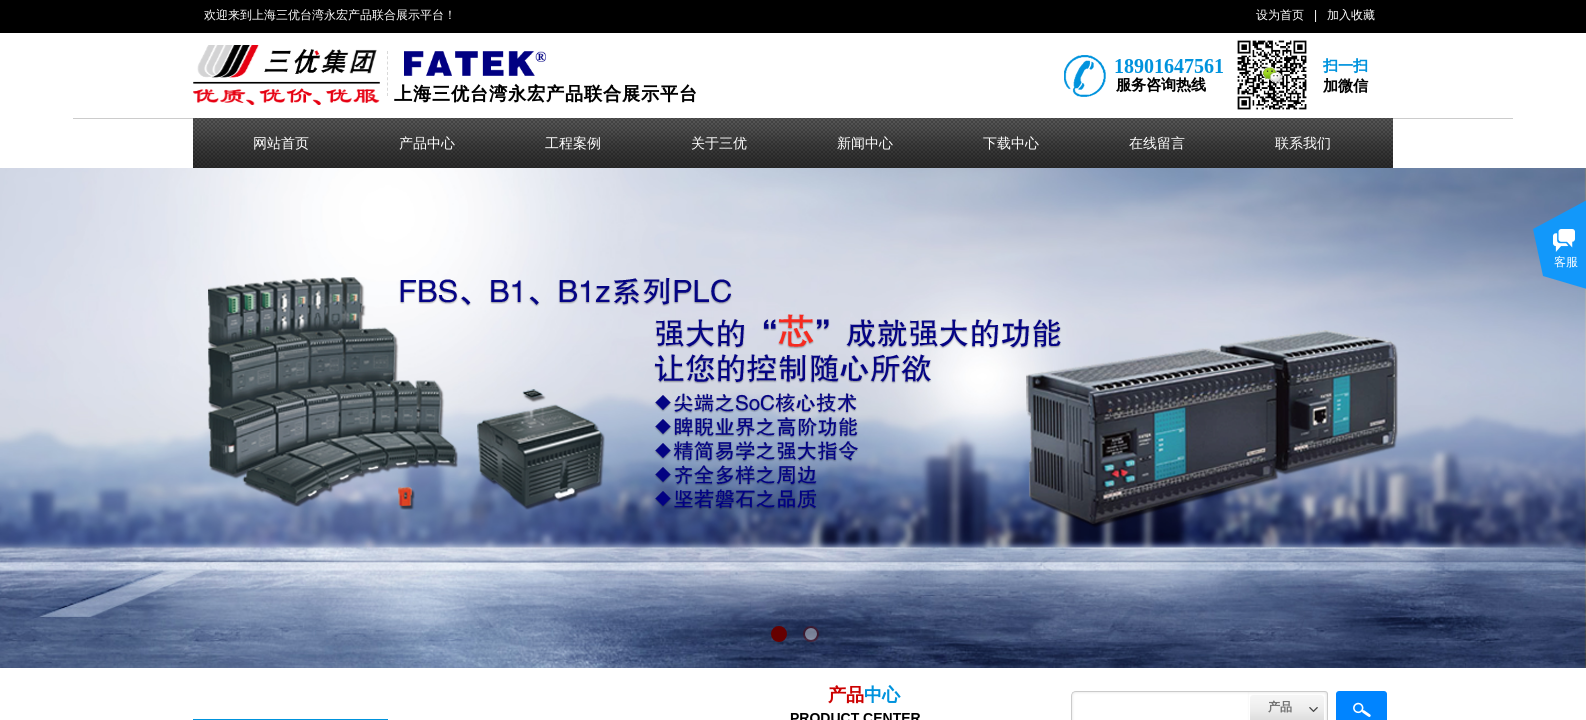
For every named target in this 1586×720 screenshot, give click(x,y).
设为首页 (1280, 15)
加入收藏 (1351, 15)
